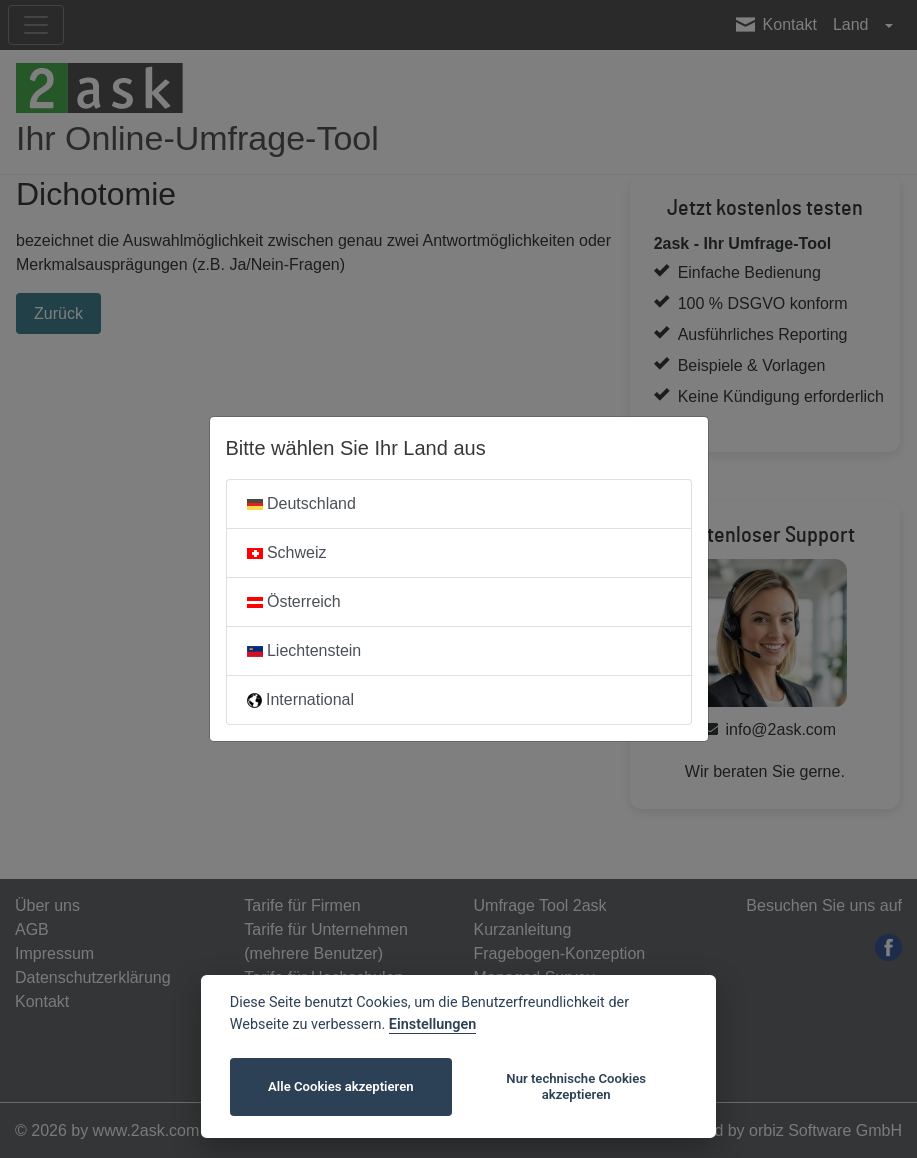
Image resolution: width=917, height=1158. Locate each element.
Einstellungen (432, 1024)
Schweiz (287, 552)
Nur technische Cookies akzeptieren (576, 1086)
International (301, 699)
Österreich (294, 601)
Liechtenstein (304, 650)
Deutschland (301, 503)
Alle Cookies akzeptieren (340, 1086)
